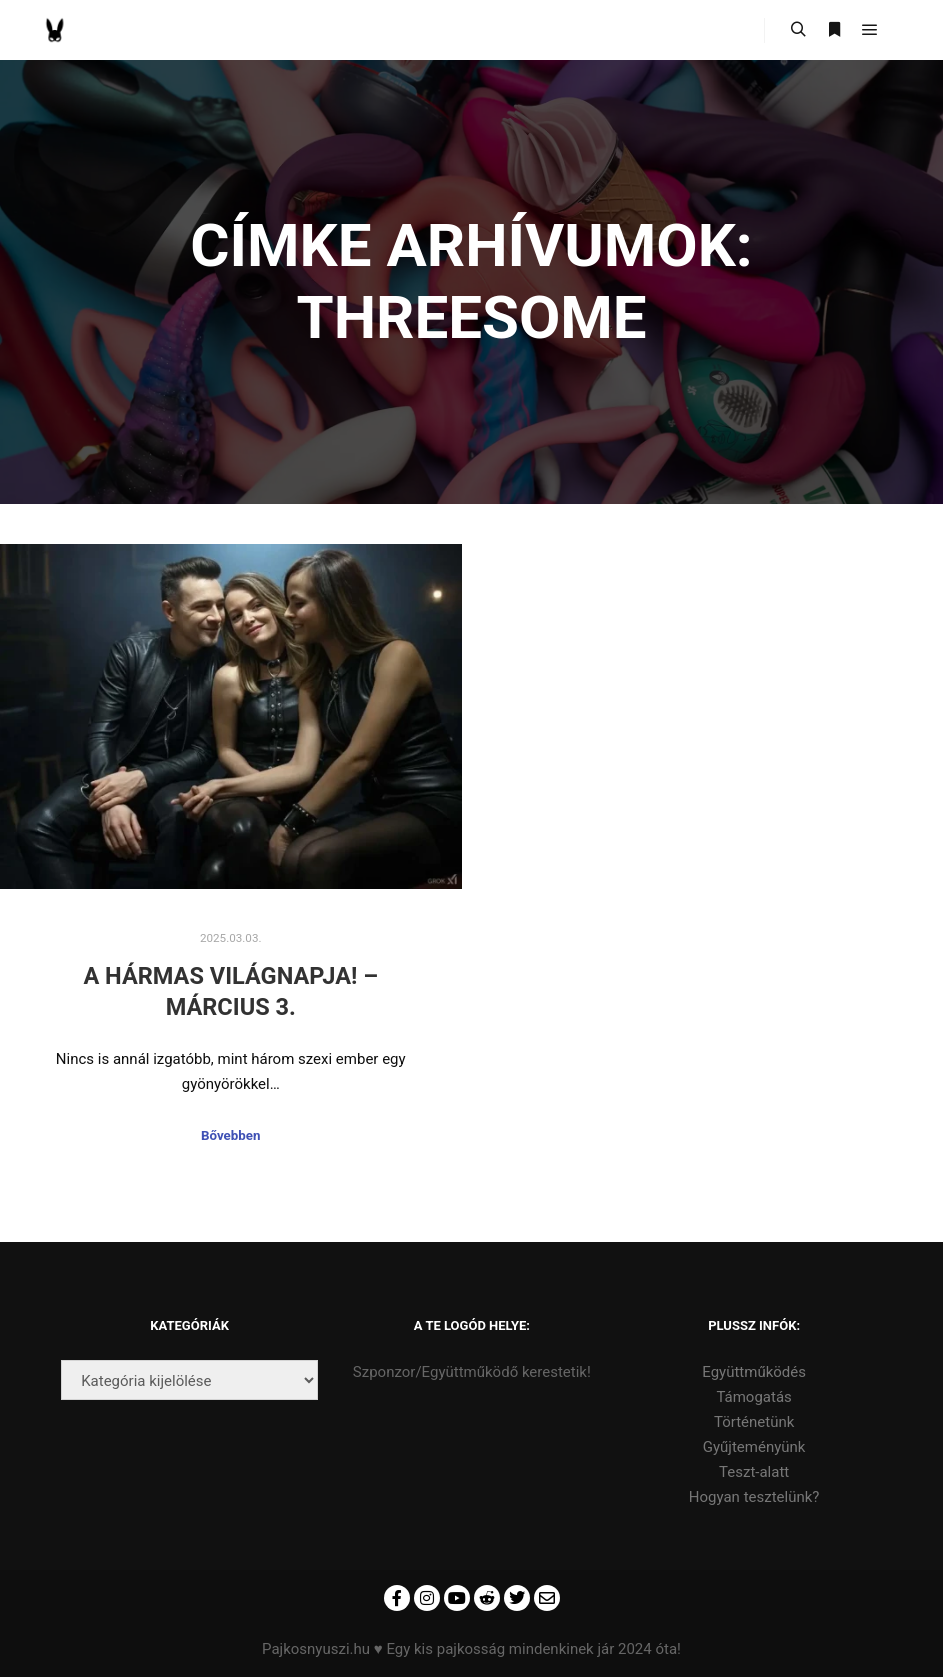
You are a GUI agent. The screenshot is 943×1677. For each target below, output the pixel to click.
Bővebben (230, 1135)
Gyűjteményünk (754, 1447)
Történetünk (754, 1422)
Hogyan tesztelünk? (754, 1497)
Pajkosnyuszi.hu (316, 1649)
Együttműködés (754, 1372)
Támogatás (753, 1397)
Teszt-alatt (754, 1472)
